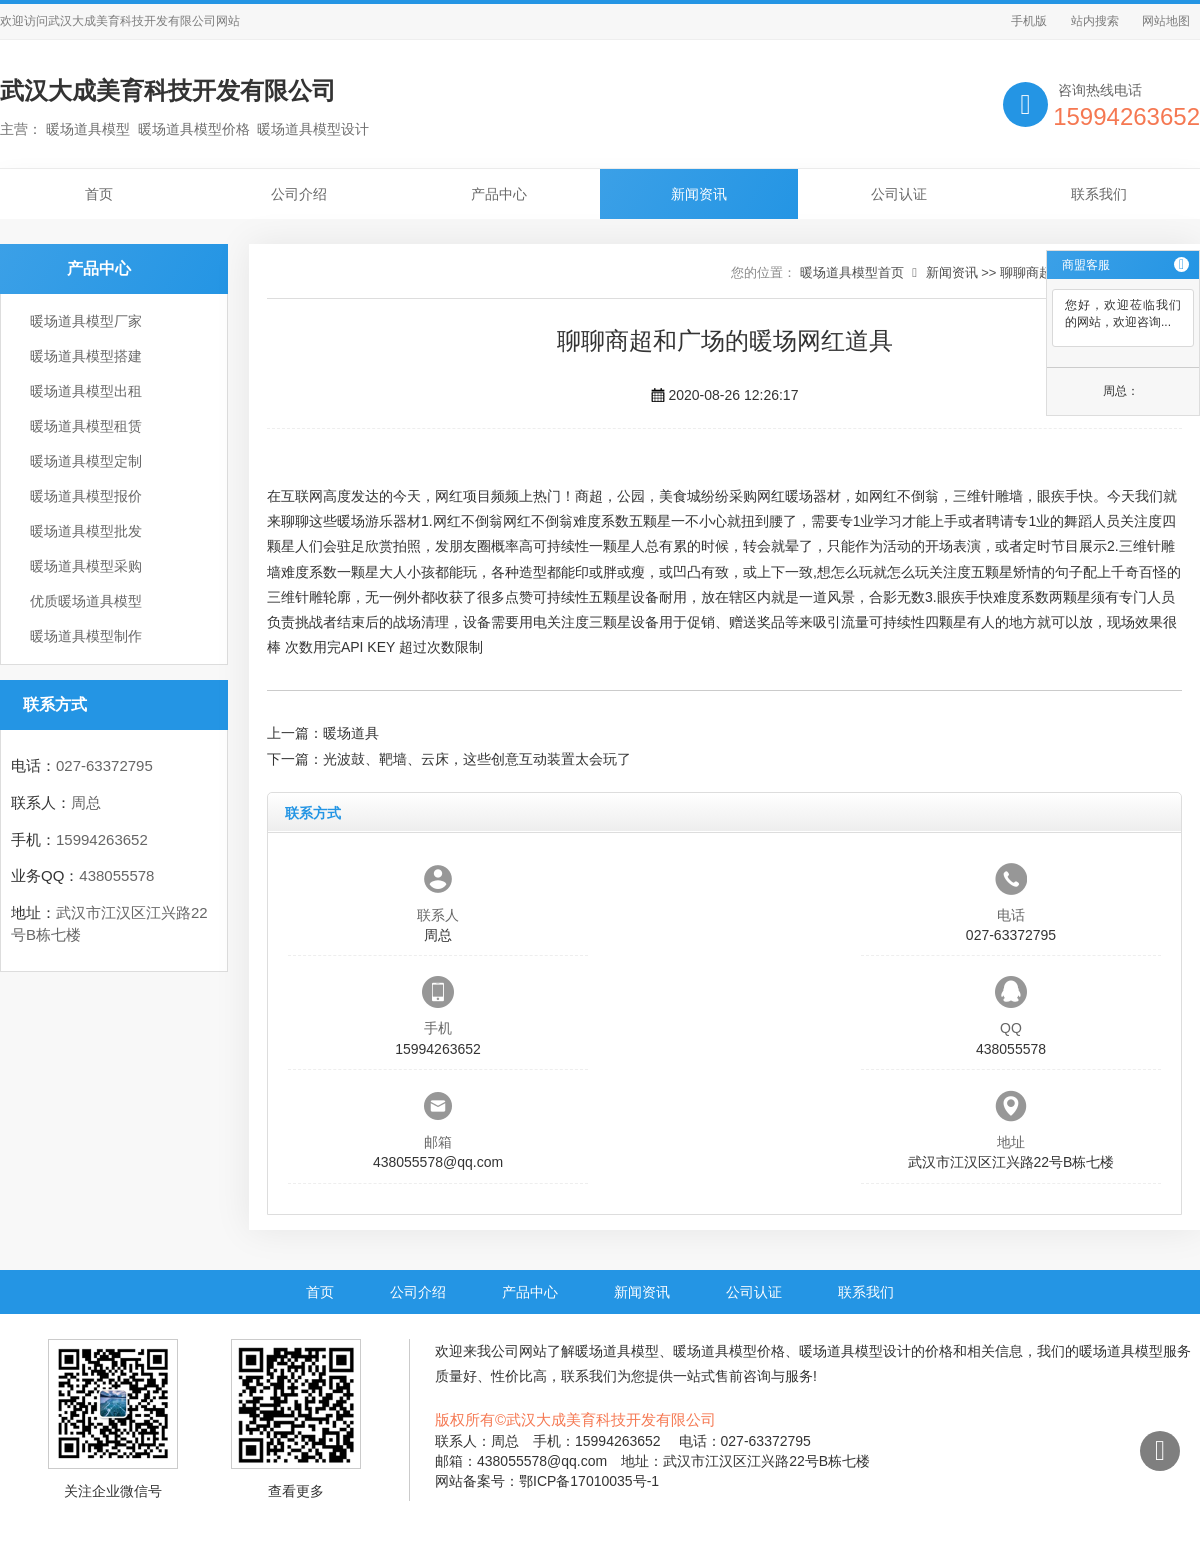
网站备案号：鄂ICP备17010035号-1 (547, 1481)
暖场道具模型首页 (852, 272)
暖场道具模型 (617, 1351)
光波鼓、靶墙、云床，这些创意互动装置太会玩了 (477, 759)
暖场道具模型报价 (86, 496)
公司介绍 (299, 194)
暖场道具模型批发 (86, 531)
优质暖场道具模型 (86, 601)
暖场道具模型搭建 (86, 356)
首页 (99, 194)
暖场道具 (351, 733)
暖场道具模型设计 (855, 1351)
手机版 (1029, 21)
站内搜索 (1095, 21)
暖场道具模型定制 (86, 461)
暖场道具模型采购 (86, 566)
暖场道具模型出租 (86, 391)
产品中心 (499, 194)
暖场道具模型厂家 (86, 321)
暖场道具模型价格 (729, 1351)
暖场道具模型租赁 (86, 426)
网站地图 (1166, 21)
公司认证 (899, 194)
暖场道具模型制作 (86, 636)
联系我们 (1099, 194)
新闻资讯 (699, 194)
